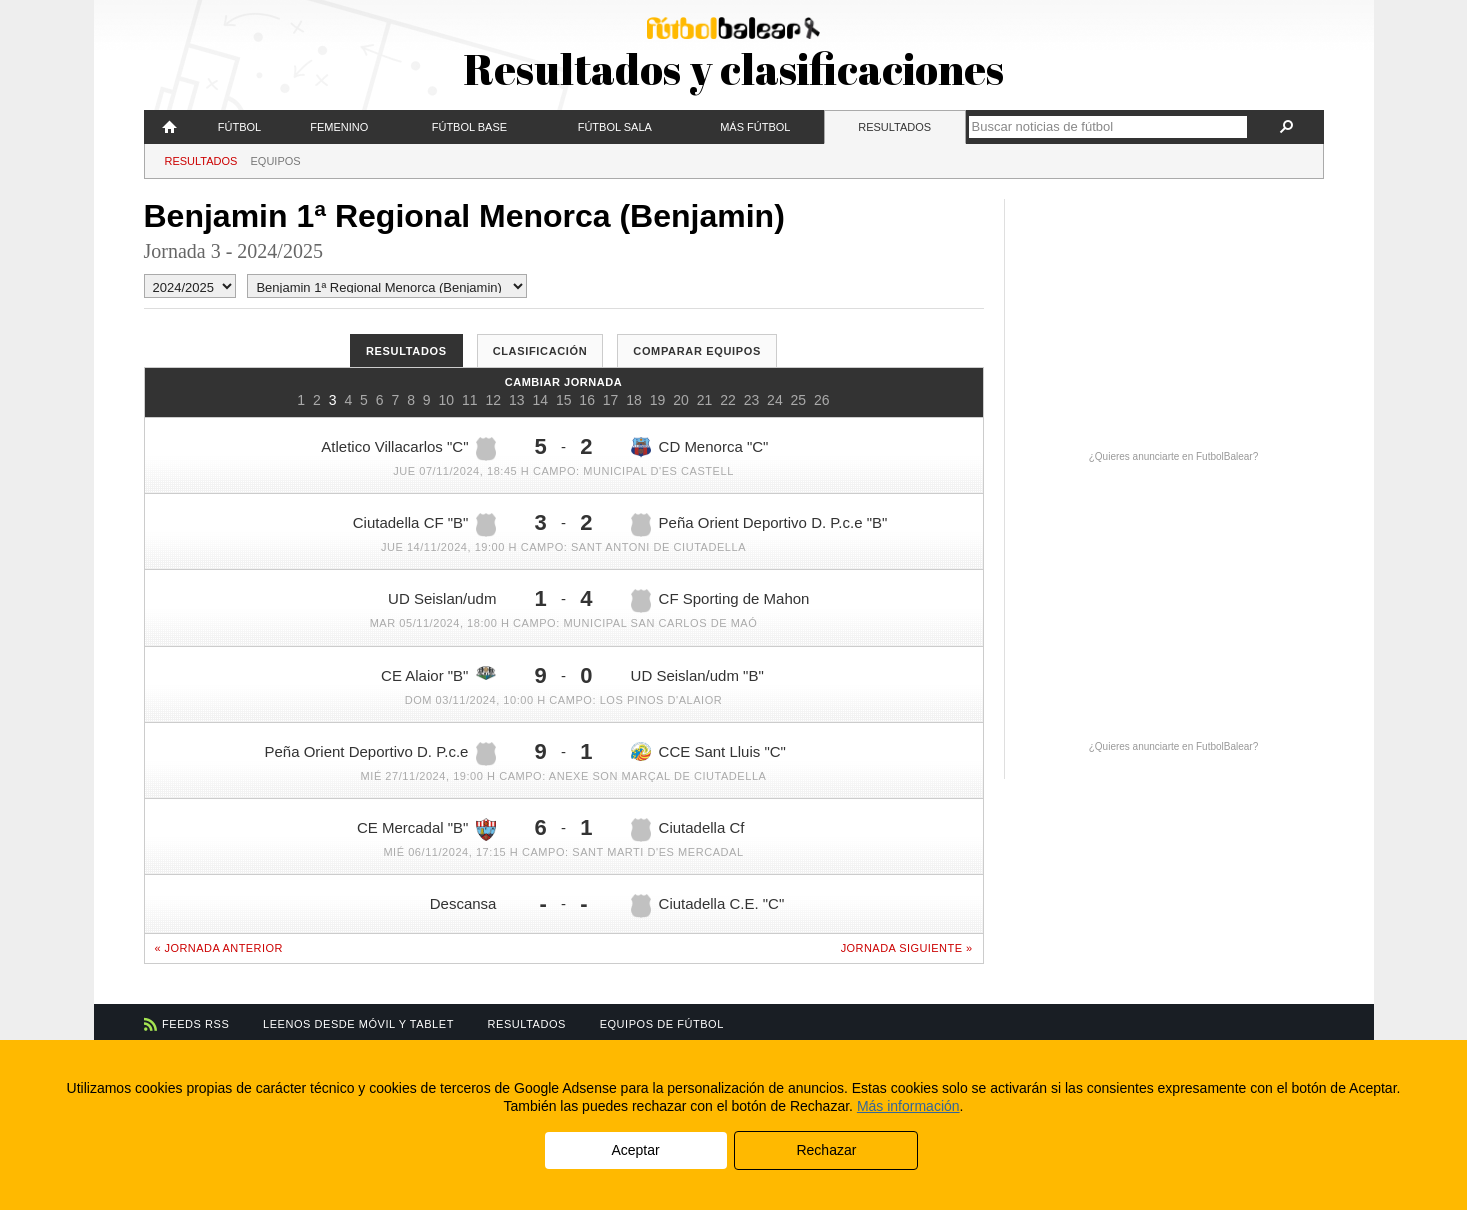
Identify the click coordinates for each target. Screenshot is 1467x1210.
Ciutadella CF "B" (425, 525)
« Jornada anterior (219, 948)
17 (611, 400)
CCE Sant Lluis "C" (708, 751)
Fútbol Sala (615, 127)
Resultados (894, 127)
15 (564, 400)
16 (587, 400)
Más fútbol (755, 127)
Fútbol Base (469, 127)
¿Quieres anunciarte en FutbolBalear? (1174, 456)
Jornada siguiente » (907, 948)
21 (705, 400)
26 (822, 400)
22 (728, 400)
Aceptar (635, 1150)
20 (681, 400)
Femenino (339, 127)
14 (540, 400)
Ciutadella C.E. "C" (708, 906)
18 (634, 400)
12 (493, 400)
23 (752, 400)
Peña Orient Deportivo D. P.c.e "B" (759, 525)
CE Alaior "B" (438, 675)
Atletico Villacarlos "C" (408, 449)
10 (447, 400)
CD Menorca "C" (700, 447)
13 (517, 400)
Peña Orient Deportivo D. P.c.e (380, 754)
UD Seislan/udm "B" (697, 675)
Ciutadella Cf (688, 830)
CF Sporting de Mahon (720, 601)
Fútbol (239, 127)
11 (470, 400)
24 (775, 400)
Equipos (276, 161)
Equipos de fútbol (662, 1024)
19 (658, 400)
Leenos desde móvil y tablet (358, 1024)
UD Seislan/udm (442, 598)
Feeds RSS (195, 1024)
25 (799, 400)
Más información (908, 1106)
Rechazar (826, 1150)
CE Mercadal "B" (427, 830)
